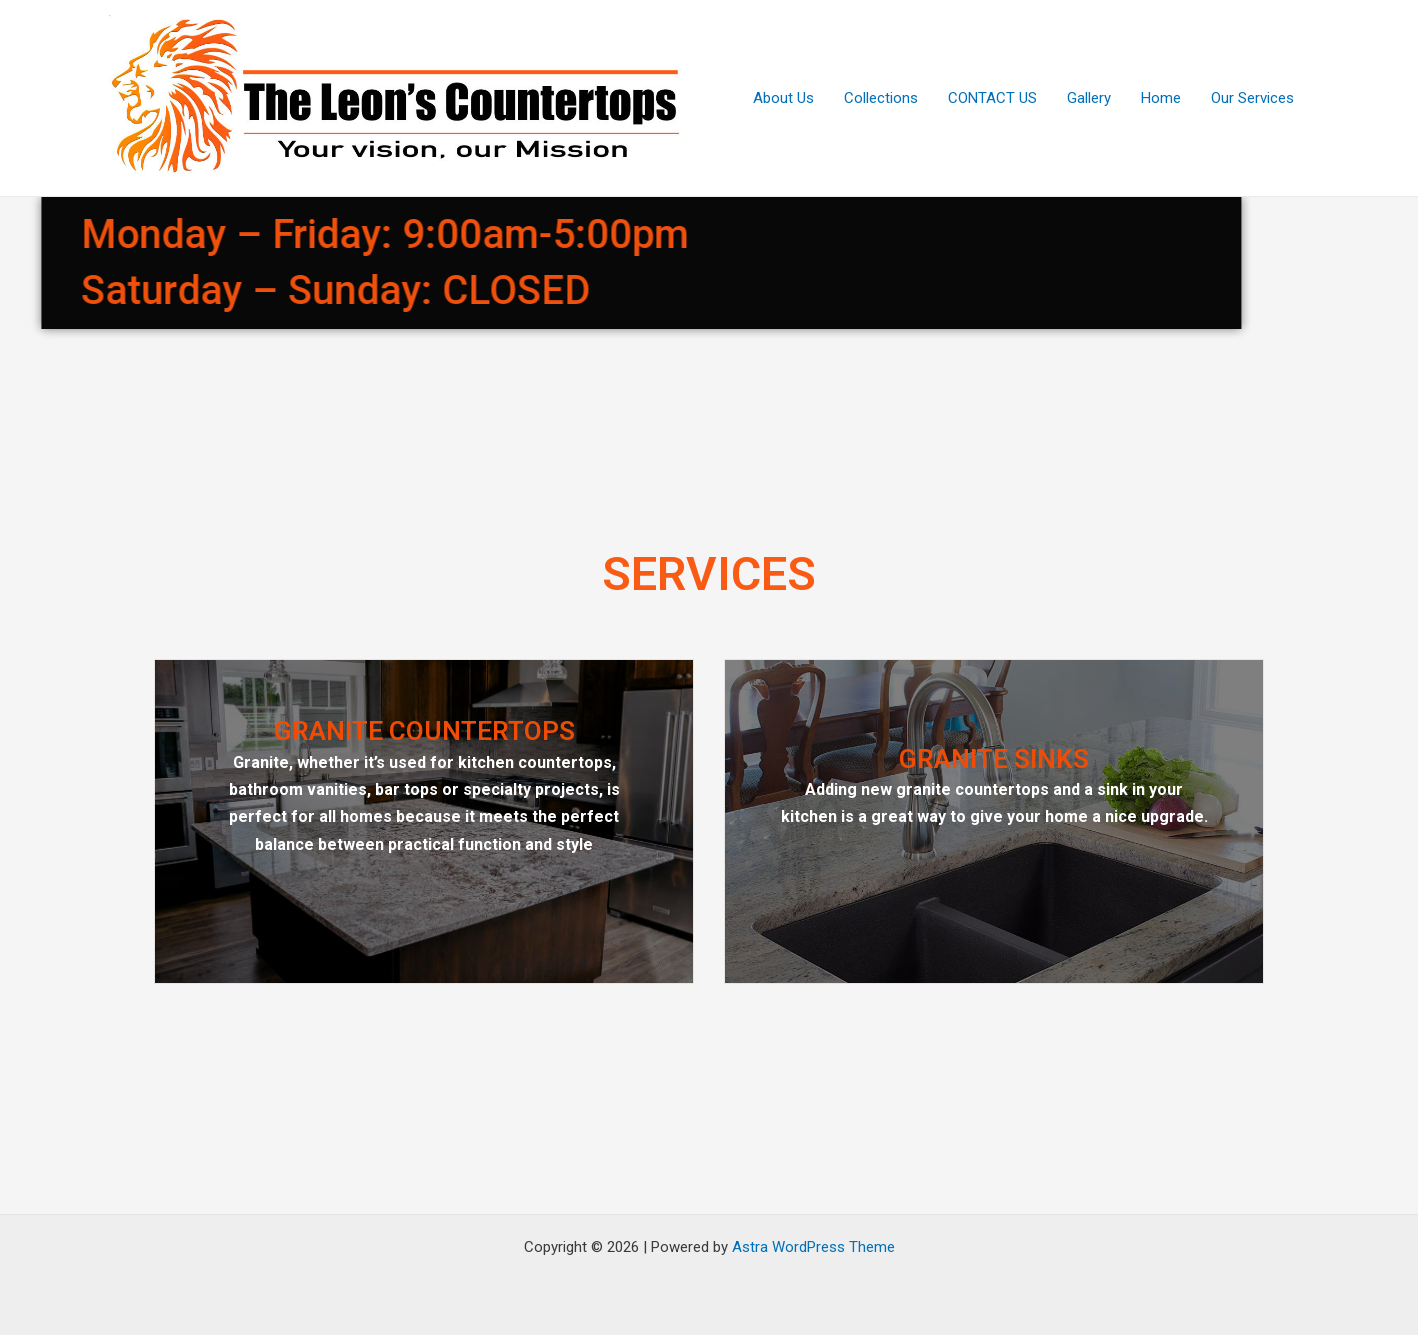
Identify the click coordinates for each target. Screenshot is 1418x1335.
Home (1161, 98)
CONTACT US (992, 98)
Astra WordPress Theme (813, 1247)
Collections (881, 98)
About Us (783, 98)
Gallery (1089, 98)
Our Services (1252, 98)
